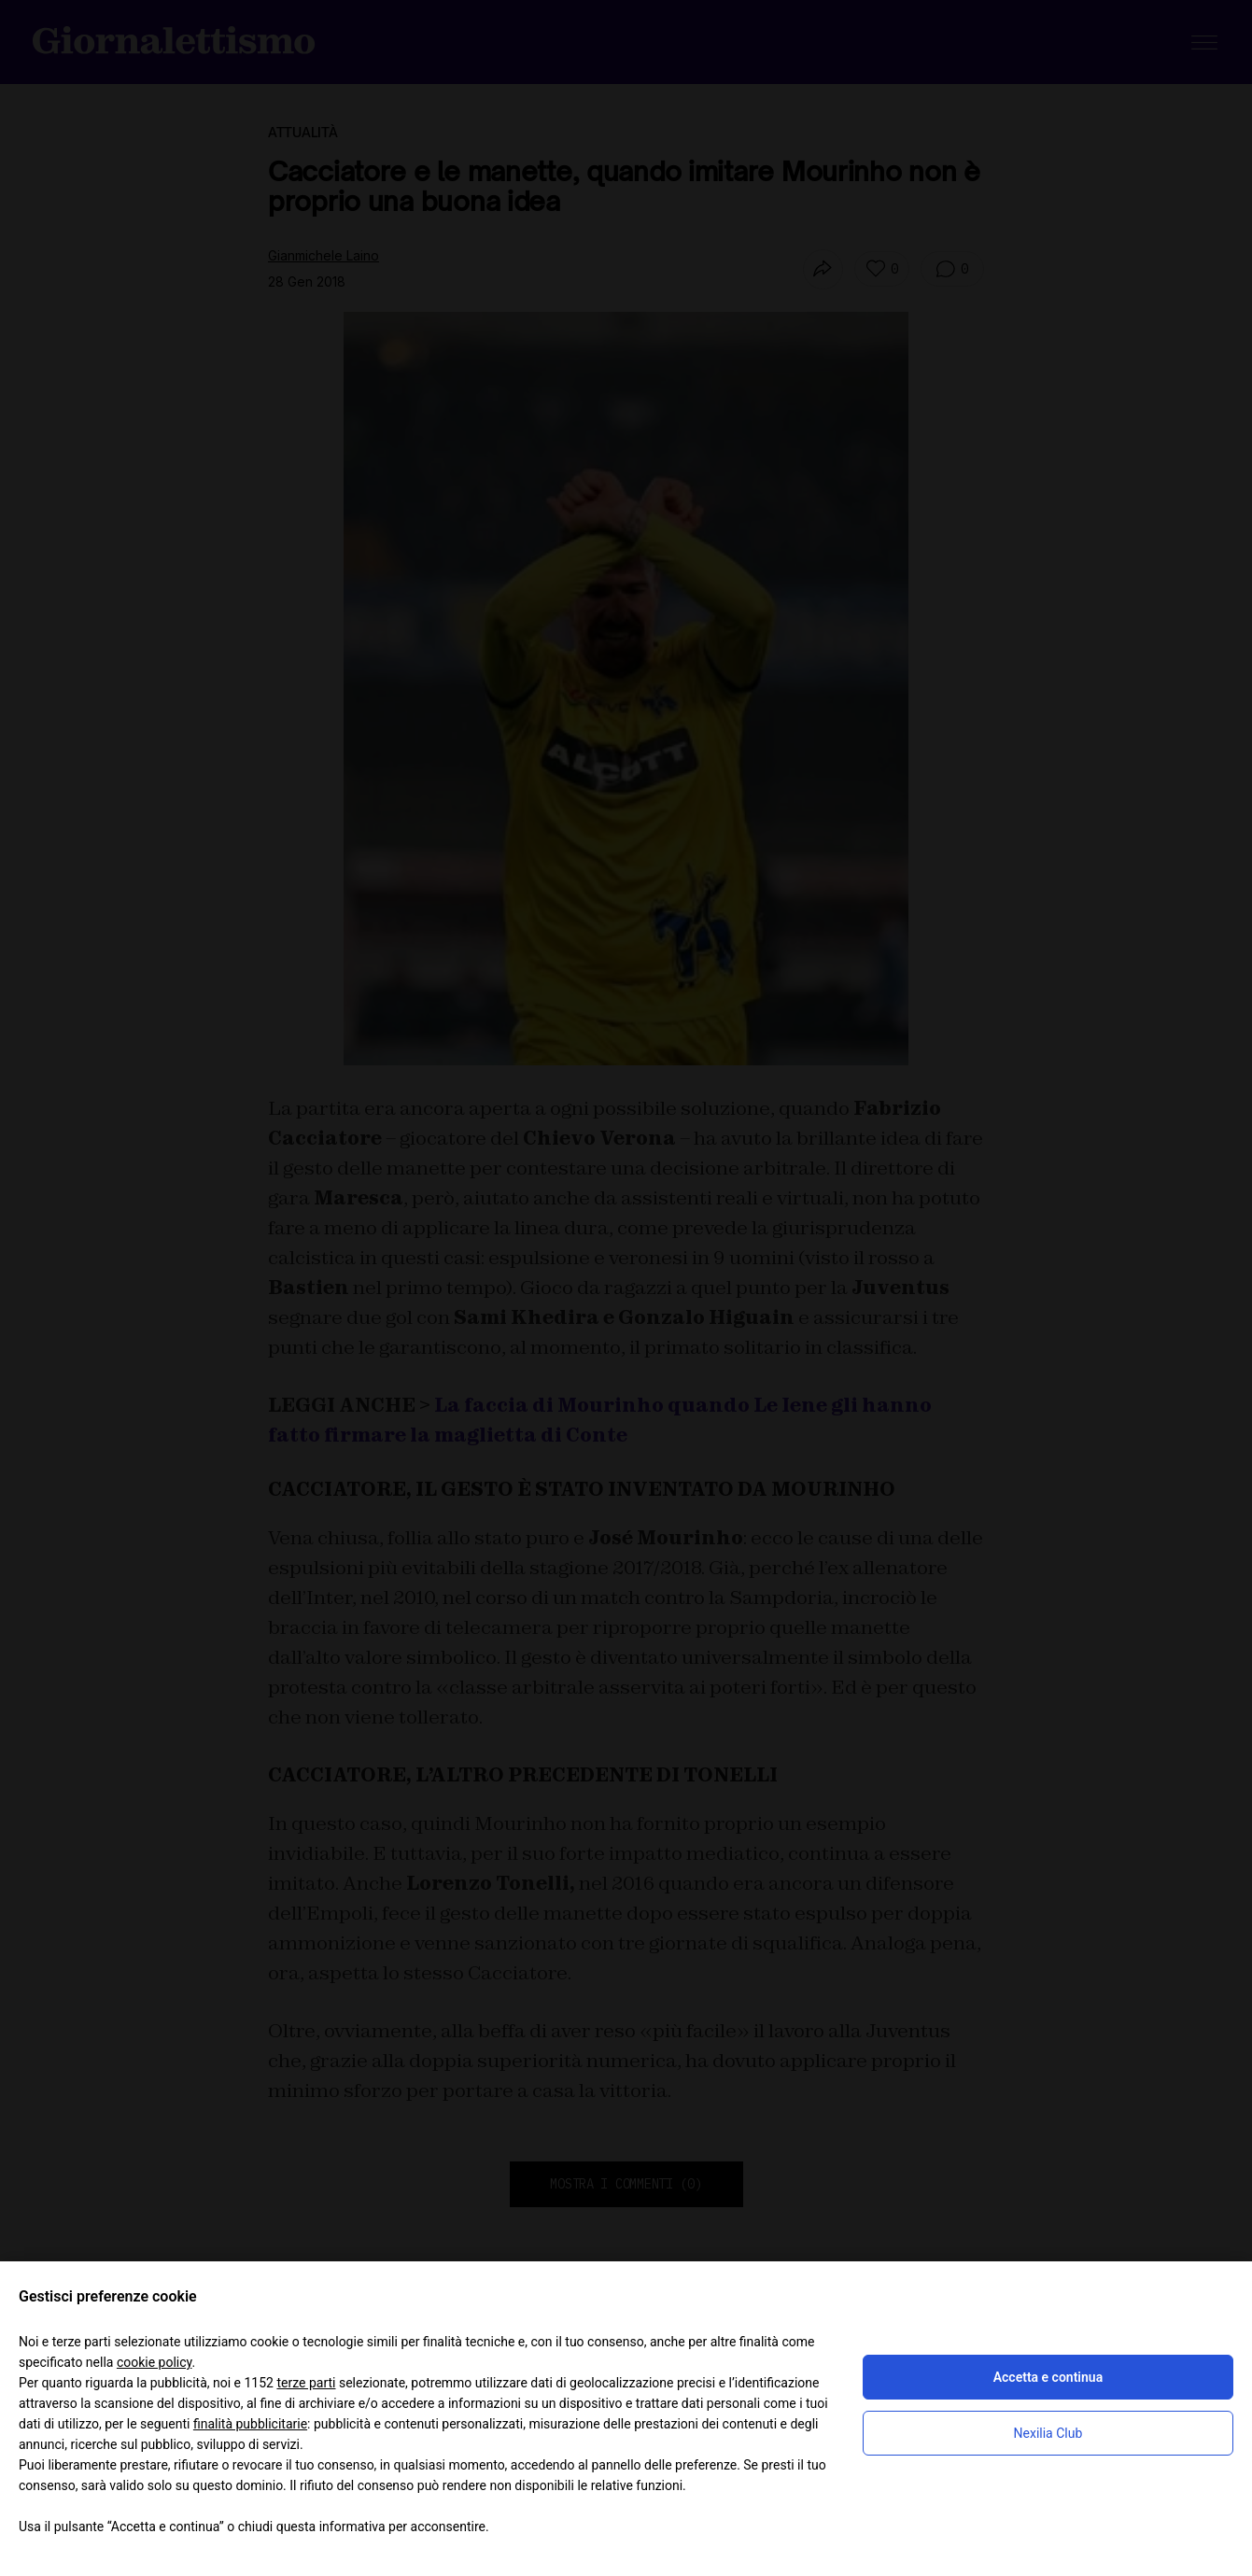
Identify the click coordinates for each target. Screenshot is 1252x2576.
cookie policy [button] (154, 2362)
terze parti (305, 2382)
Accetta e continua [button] (1048, 2377)
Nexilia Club (1048, 2433)
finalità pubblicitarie (250, 2423)
